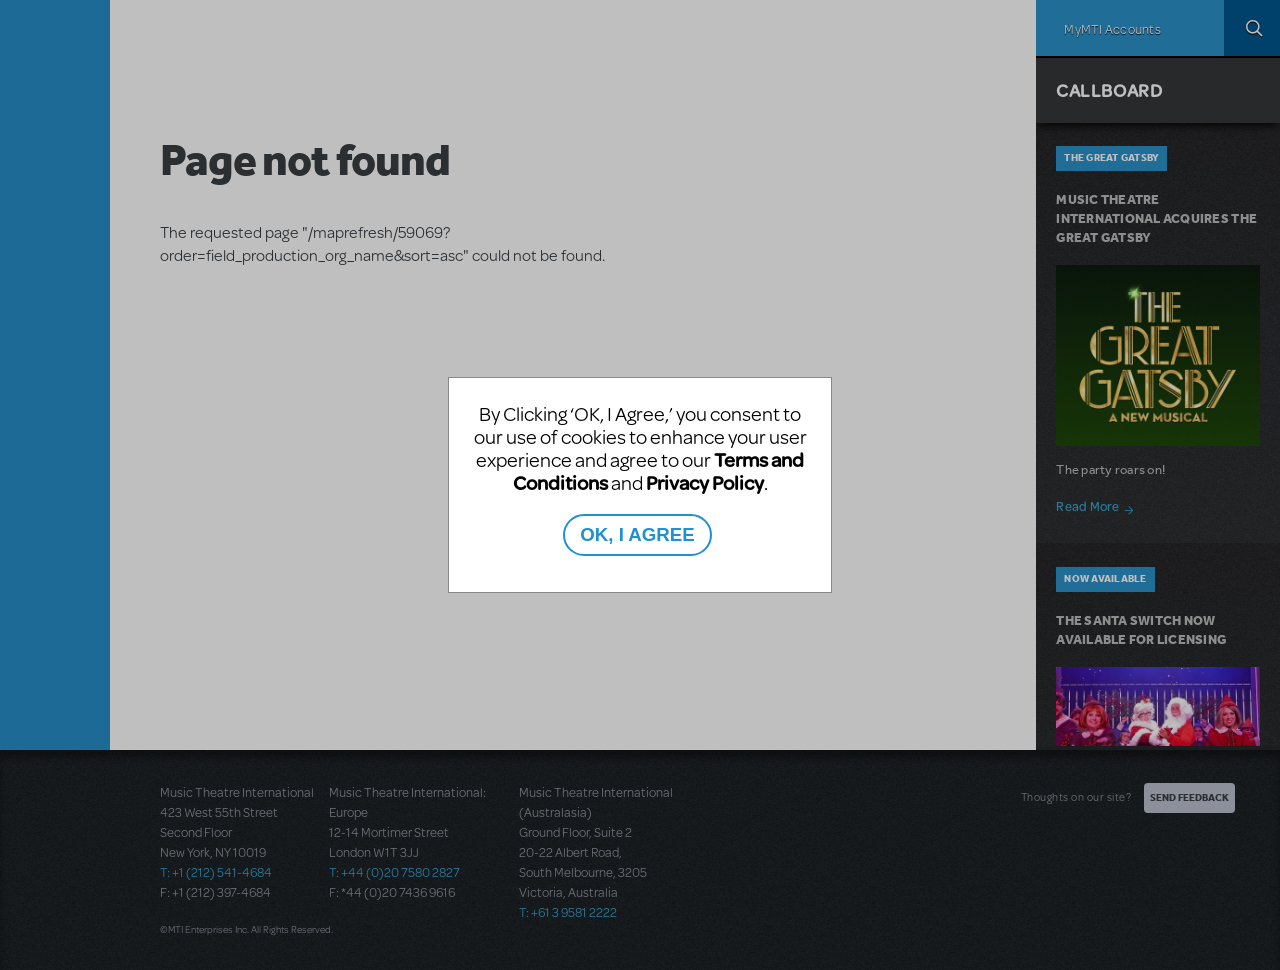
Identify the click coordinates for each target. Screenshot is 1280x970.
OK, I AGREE (637, 534)
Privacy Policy (705, 482)
